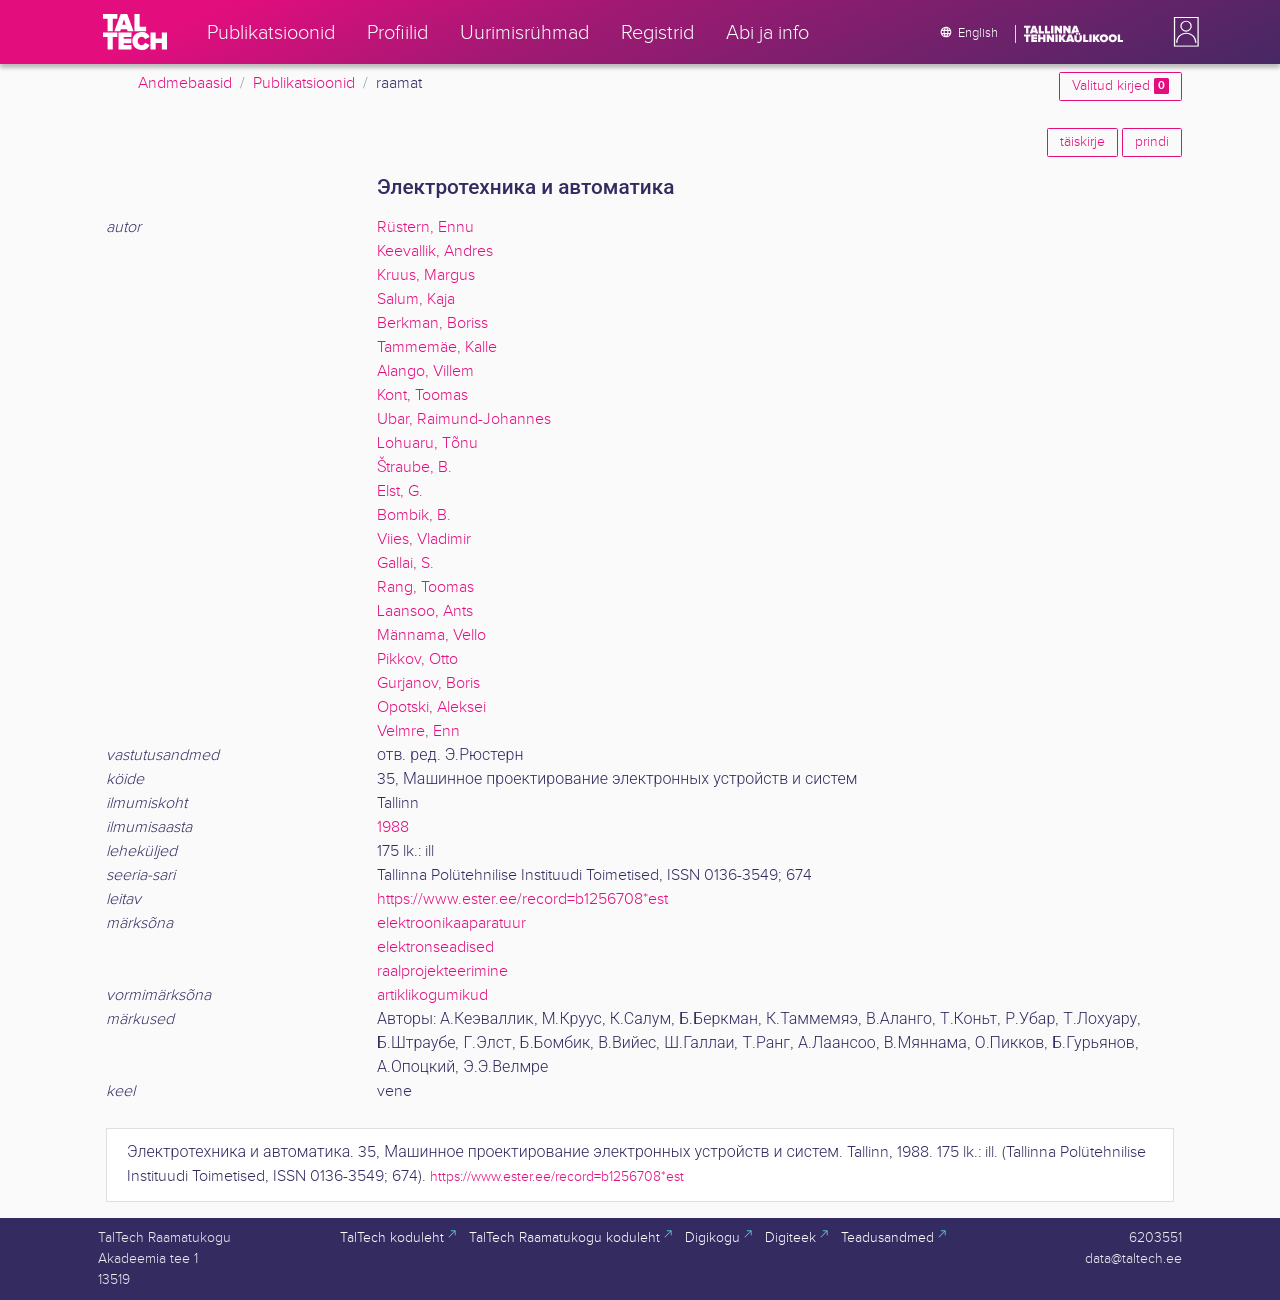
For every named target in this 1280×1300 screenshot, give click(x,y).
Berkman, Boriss (432, 323)
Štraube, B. (414, 467)
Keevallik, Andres (435, 251)
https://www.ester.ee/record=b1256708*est (522, 899)
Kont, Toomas (422, 395)
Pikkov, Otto (417, 659)
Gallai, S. (405, 563)
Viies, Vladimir (424, 539)
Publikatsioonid (304, 83)
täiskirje (1082, 142)
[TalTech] (135, 32)
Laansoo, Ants (425, 611)
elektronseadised (435, 947)
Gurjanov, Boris (428, 683)
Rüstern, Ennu (425, 227)
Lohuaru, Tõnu (427, 443)
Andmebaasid (185, 83)
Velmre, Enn (418, 731)
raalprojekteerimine (442, 971)
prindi (1152, 142)
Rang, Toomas (425, 587)
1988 (393, 827)
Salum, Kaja (416, 299)
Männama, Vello (431, 635)
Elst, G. (400, 491)
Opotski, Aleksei (431, 707)
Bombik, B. (414, 515)
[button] (1182, 32)
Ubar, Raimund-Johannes (464, 419)
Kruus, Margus (426, 275)
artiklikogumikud (432, 995)
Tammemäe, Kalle (437, 347)
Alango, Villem (425, 371)
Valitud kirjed (1120, 86)
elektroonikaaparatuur (451, 923)
